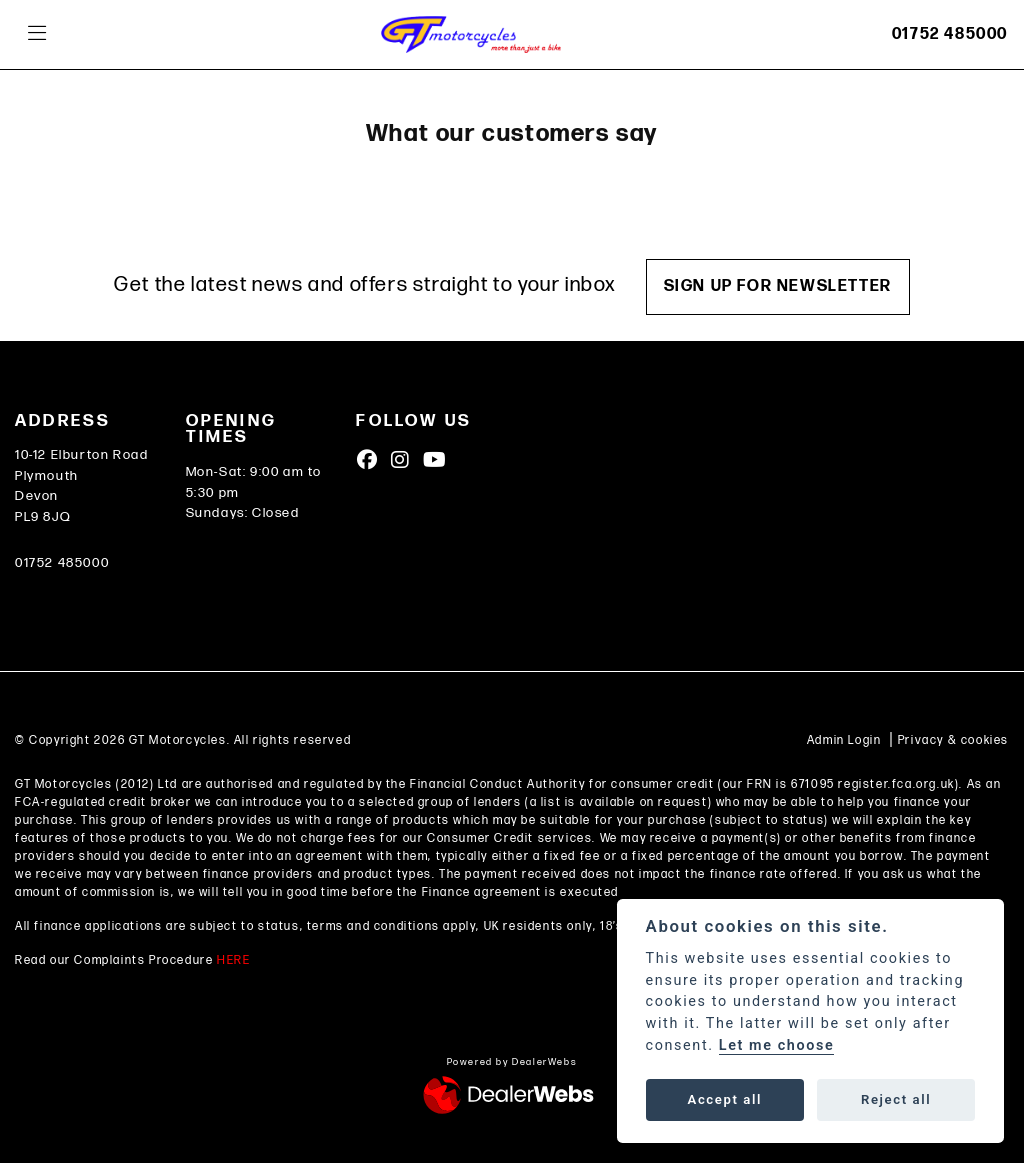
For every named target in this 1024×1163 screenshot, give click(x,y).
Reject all (896, 1099)
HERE (233, 960)
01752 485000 (950, 34)
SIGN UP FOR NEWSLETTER (778, 286)
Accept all (725, 1099)
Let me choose (777, 1045)
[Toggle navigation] (37, 34)
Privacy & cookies (953, 740)
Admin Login (844, 740)
